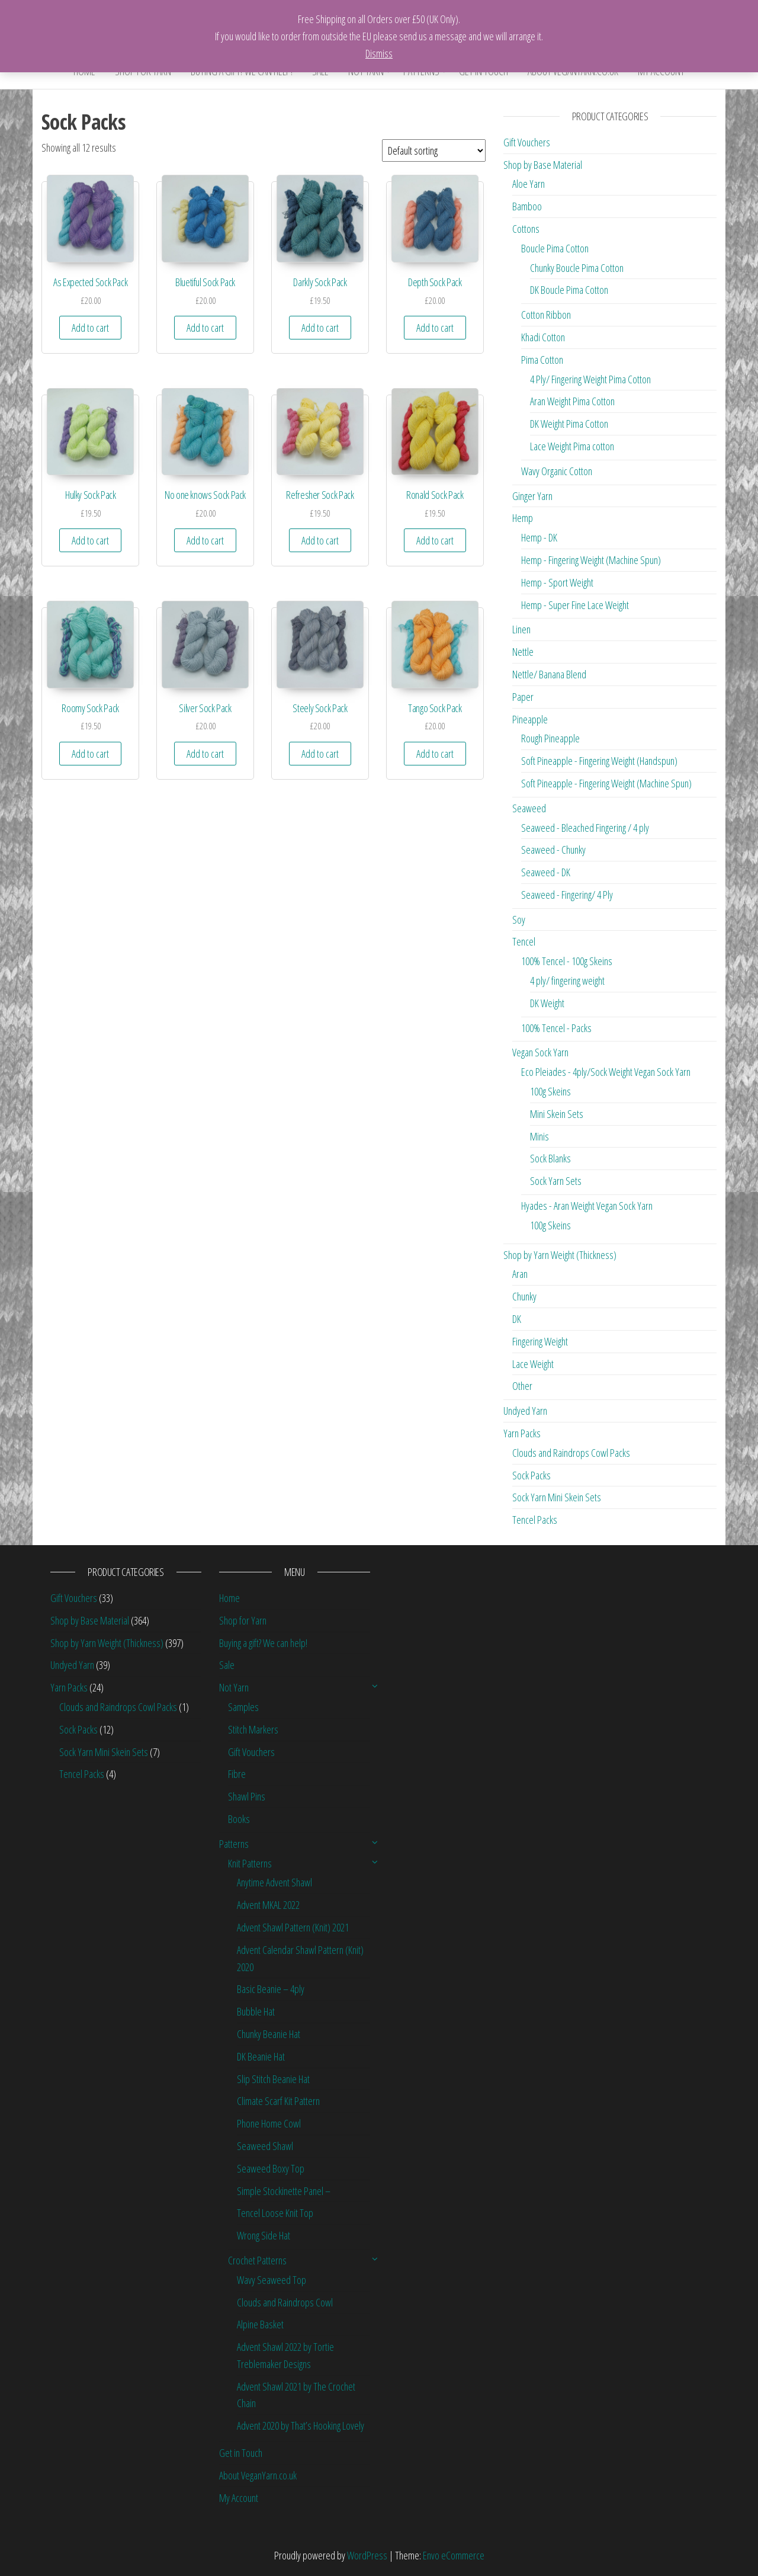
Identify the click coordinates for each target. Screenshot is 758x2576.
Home (229, 1598)
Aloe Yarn (528, 184)
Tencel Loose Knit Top (275, 2213)
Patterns (234, 1844)
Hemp (522, 518)
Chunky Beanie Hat (268, 2034)
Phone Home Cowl (269, 2123)
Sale (227, 1665)
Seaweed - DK (545, 872)
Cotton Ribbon (546, 314)
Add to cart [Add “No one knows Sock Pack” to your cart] (205, 540)
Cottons (525, 229)
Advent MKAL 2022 (268, 1905)
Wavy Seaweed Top (271, 2280)
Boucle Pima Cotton (555, 248)
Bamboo (527, 206)
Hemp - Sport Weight (557, 582)
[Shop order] (434, 150)
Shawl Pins (246, 1796)
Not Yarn (234, 1687)
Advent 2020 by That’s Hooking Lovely (300, 2425)
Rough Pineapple (550, 738)
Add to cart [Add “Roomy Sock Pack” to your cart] (90, 753)
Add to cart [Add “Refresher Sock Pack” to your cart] (320, 540)
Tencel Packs (534, 1520)
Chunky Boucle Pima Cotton (577, 268)
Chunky (524, 1296)
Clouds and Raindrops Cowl (285, 2302)
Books (239, 1819)
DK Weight (547, 1003)
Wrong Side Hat (263, 2235)
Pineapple (530, 719)
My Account (238, 2498)
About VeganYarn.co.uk (258, 2475)
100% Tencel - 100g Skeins (566, 961)
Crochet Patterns (257, 2260)
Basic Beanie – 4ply (270, 1989)
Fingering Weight (540, 1341)
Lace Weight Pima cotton (572, 446)
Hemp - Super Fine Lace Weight (575, 605)
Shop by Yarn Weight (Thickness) (559, 1255)
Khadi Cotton (543, 337)
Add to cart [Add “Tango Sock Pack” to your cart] (435, 753)
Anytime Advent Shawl (274, 1882)
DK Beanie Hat (261, 2056)
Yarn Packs (522, 1433)
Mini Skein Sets (556, 1114)
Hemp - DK (539, 537)
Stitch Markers (253, 1729)
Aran (520, 1274)
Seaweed (529, 808)
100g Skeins (550, 1091)
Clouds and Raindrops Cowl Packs (571, 1453)
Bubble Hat (256, 2011)
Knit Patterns (250, 1863)
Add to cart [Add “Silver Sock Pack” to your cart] (205, 753)
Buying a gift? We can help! (263, 1643)
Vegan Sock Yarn (540, 1052)
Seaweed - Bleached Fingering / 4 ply (585, 828)
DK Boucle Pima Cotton (569, 290)
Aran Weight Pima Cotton (572, 401)
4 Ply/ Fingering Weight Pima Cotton (590, 379)
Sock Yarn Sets (556, 1181)
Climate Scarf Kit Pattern (278, 2101)
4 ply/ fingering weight (567, 980)
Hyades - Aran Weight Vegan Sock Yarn (587, 1206)
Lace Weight (533, 1364)
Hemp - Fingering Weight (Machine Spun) (591, 560)
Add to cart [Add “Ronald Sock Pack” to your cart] (435, 540)
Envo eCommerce (453, 2555)
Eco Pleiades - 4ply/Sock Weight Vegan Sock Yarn (605, 1072)
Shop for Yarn (242, 1620)
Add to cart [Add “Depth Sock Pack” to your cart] (435, 328)
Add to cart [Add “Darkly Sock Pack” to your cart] (320, 328)
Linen (521, 629)
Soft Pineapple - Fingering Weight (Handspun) (599, 761)
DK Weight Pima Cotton (569, 423)
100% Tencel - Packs (556, 1028)
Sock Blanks (550, 1158)
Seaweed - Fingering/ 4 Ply (567, 894)
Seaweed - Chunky (553, 849)
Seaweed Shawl (265, 2146)
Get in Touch (240, 2453)
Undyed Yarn (525, 1411)
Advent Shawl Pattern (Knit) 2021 (293, 1927)
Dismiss (379, 53)
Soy (518, 919)
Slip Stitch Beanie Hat (273, 2079)
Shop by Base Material (542, 165)
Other (522, 1386)
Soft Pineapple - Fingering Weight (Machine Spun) (606, 783)
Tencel (523, 941)
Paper (523, 697)
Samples (243, 1707)
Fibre (237, 1774)
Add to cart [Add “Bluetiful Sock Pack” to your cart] (205, 328)
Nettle (523, 652)
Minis (539, 1136)
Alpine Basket (260, 2324)
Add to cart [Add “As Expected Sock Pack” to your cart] (90, 328)
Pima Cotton (542, 360)
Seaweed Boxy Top (270, 2168)
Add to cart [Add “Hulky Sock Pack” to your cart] (90, 540)
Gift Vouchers (526, 142)
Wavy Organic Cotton (556, 471)
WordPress (367, 2555)
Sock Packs (531, 1475)
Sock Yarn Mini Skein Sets (556, 1497)
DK (516, 1319)
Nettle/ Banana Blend (549, 674)
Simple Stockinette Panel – (283, 2191)
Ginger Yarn (532, 496)
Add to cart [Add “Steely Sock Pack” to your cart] (320, 753)
